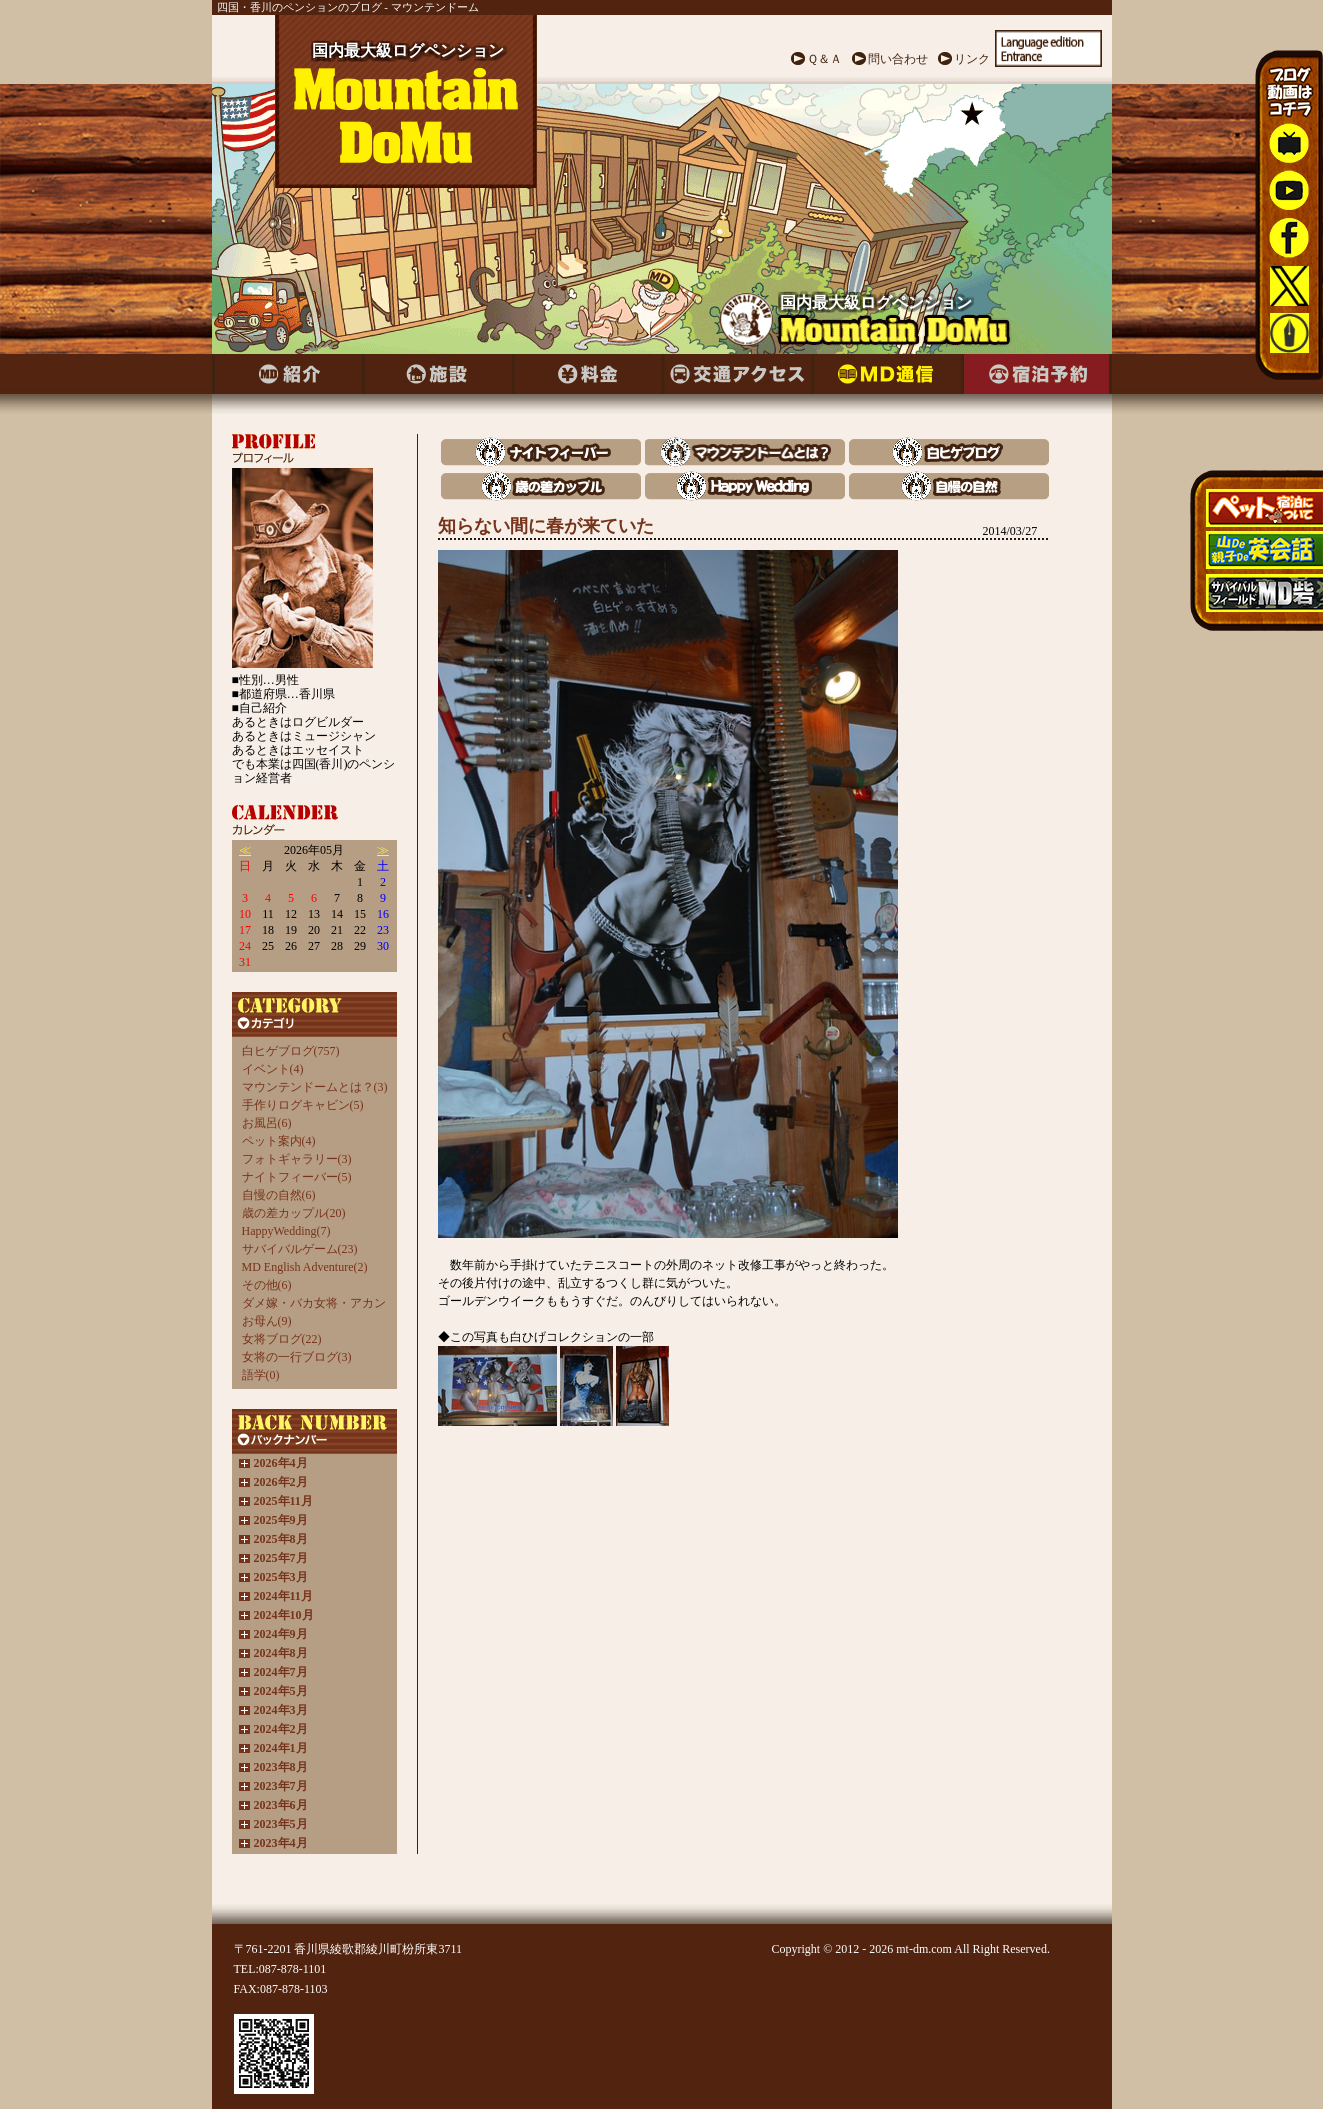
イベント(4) (273, 1069)
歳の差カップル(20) (294, 1213)
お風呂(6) (267, 1123)
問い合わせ (898, 59)
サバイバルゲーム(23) (300, 1249)
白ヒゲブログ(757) (291, 1051)
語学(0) (261, 1375)
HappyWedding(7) (286, 1231)
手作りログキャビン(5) (303, 1105)
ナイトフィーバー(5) (297, 1177)
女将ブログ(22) (282, 1339)
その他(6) (267, 1285)
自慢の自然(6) (279, 1195)
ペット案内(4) (279, 1141)
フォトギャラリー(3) (297, 1159)
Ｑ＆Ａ (824, 59)
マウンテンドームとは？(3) (315, 1087)
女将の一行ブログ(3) (297, 1357)
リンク (972, 59)
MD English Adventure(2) (305, 1267)
